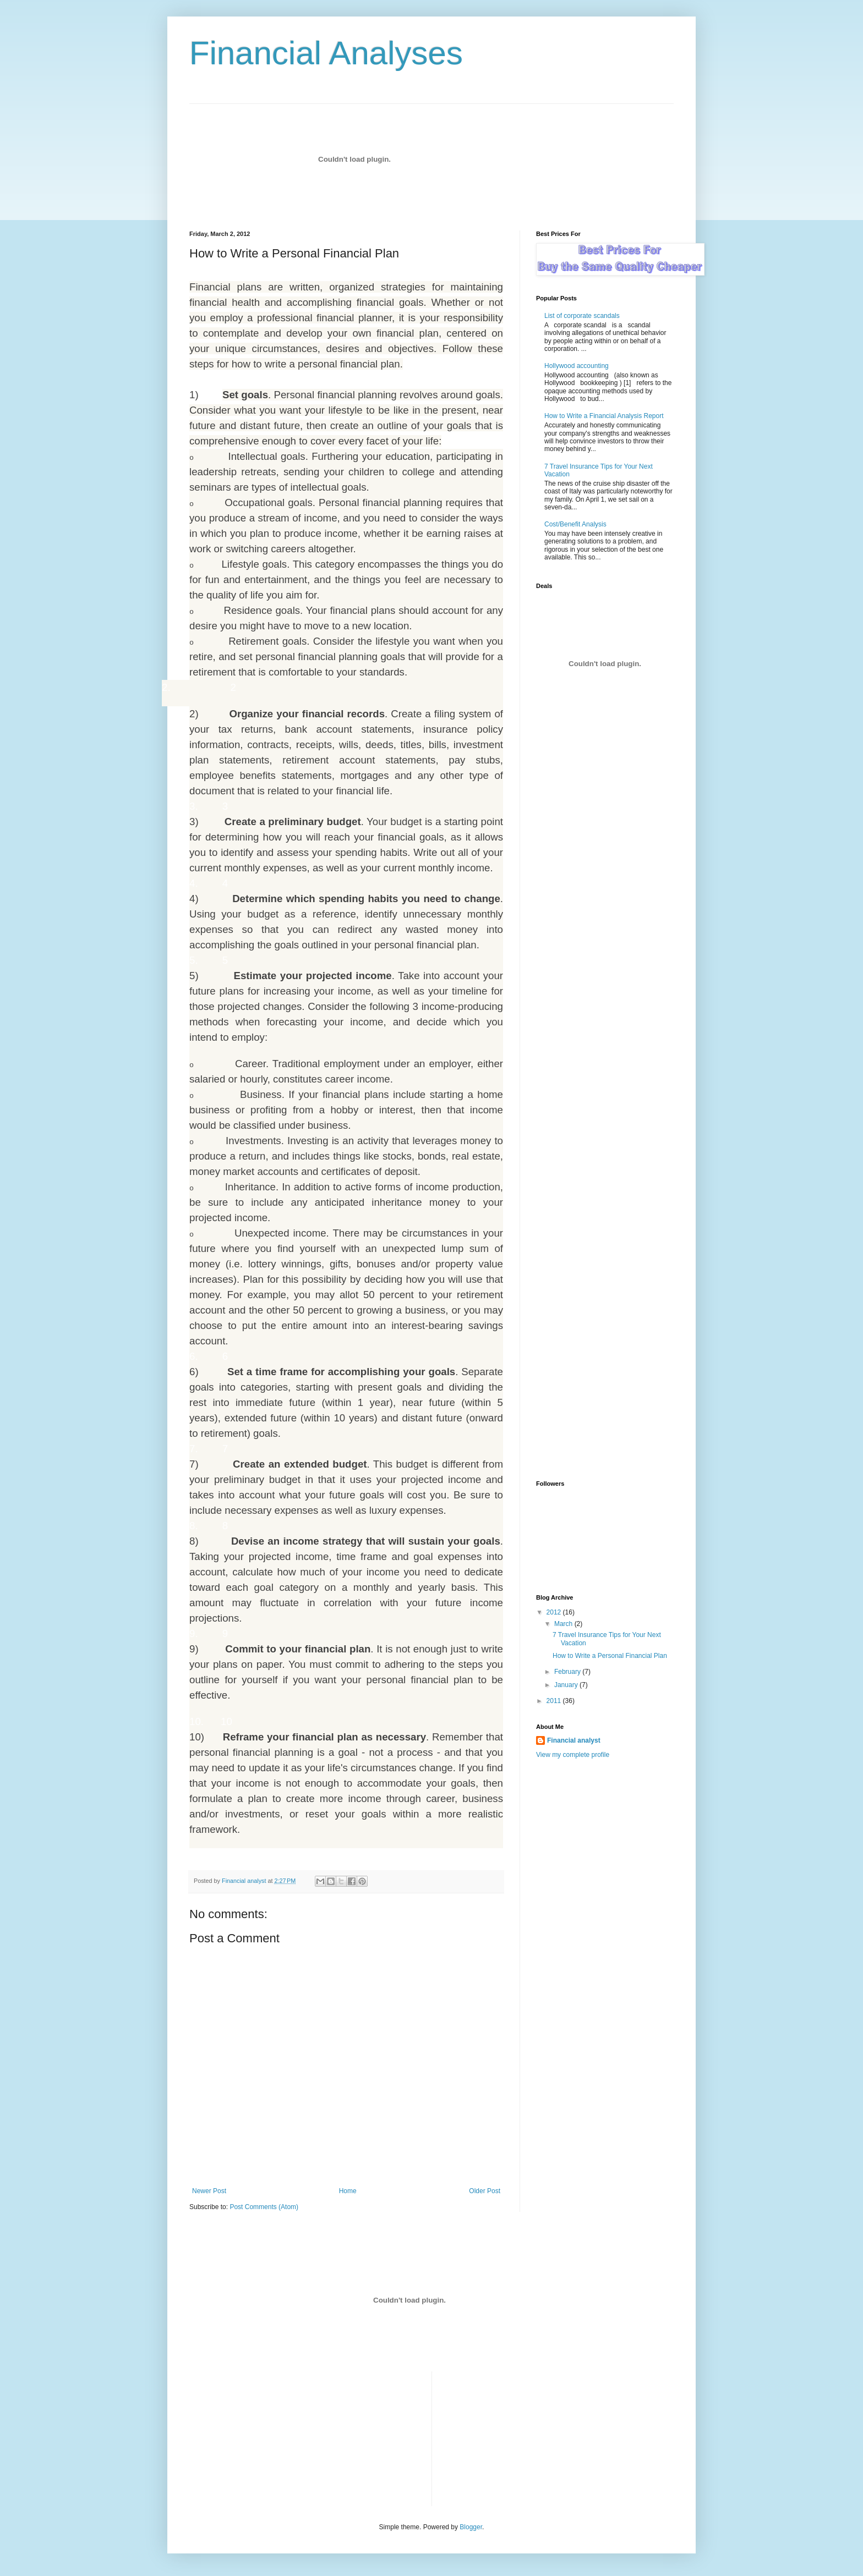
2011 (555, 1701)
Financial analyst (573, 1740)
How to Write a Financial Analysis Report (604, 416)
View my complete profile (572, 1755)
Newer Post (209, 2191)
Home (348, 2191)
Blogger (471, 2527)
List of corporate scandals (582, 316)
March (564, 1624)
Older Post (484, 2191)
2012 (555, 1612)
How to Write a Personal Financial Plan (610, 1656)
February (568, 1672)
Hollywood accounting (576, 366)
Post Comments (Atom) (264, 2207)
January (567, 1685)
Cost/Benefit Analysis (575, 524)
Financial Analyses (326, 53)
